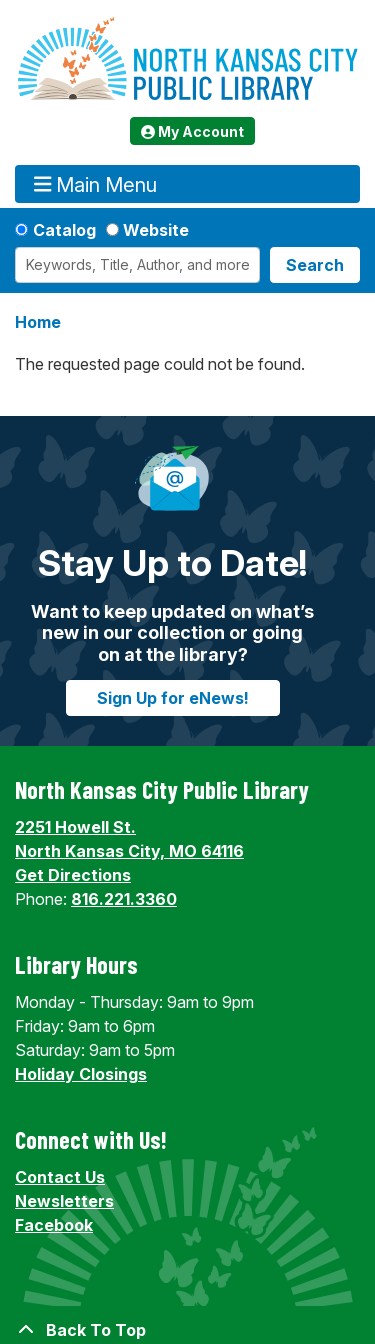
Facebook (54, 1225)
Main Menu (96, 184)
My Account (192, 131)
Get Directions (73, 875)
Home (38, 322)
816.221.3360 (124, 899)
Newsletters (64, 1201)
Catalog (64, 230)
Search (315, 265)
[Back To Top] (187, 1330)
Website (156, 230)
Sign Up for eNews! (173, 698)
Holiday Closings (81, 1074)
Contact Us (60, 1177)
